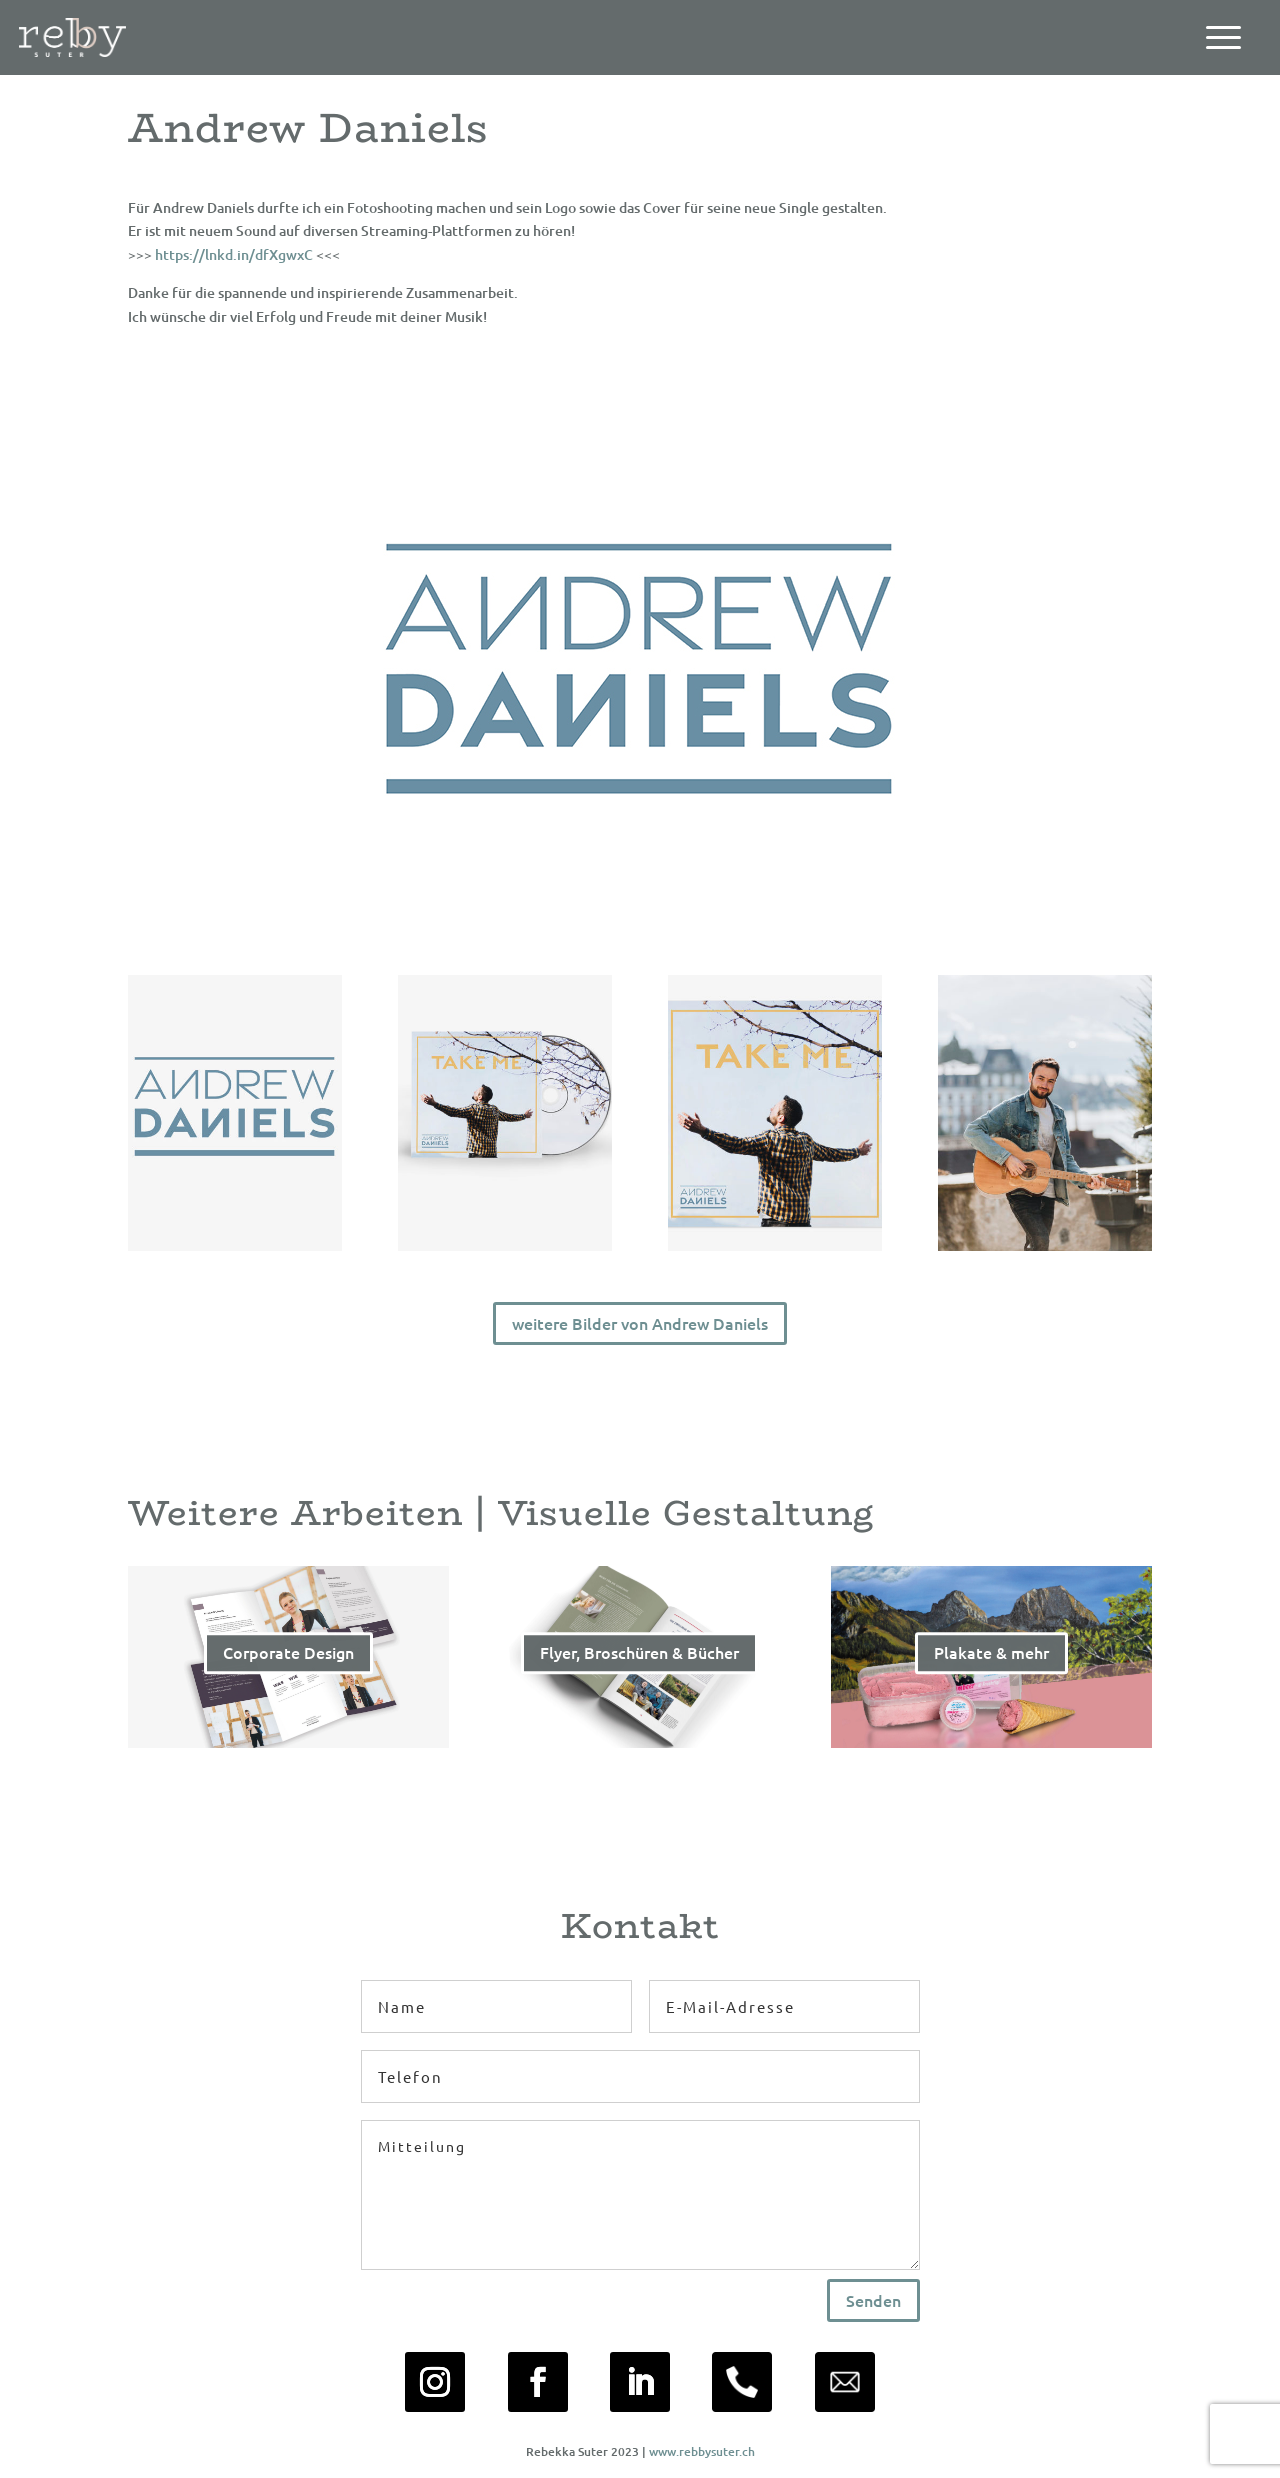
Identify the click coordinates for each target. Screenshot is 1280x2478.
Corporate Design (288, 1658)
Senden (873, 2300)
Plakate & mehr (991, 1658)
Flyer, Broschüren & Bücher (639, 1658)
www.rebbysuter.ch (702, 2451)
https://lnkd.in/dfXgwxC (234, 254)
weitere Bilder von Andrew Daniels (640, 1323)
